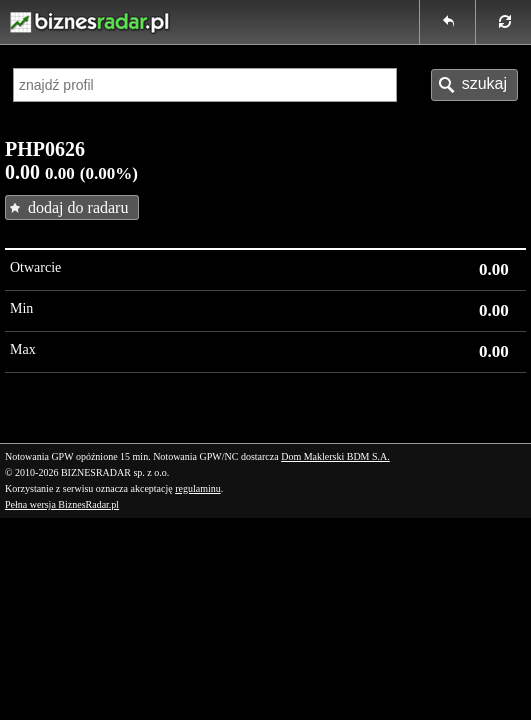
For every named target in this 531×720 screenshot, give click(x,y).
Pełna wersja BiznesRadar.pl (62, 504)
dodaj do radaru (78, 207)
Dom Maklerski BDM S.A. (335, 456)
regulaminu (198, 488)
